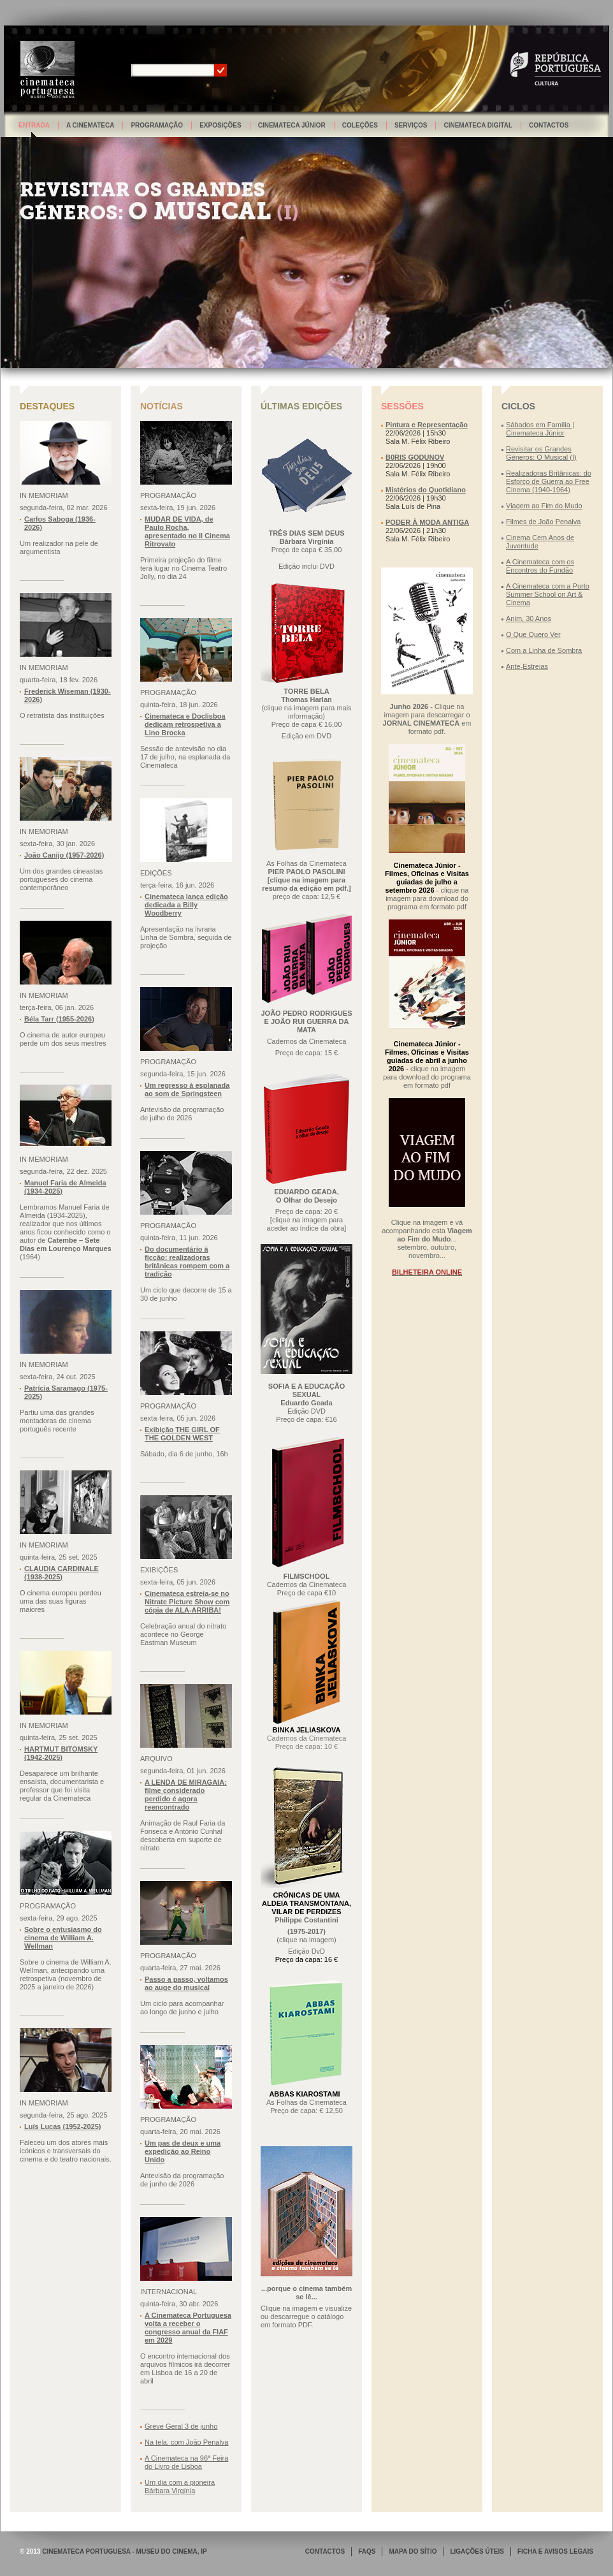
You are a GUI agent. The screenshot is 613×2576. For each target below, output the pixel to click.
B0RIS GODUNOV (415, 457)
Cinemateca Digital (478, 125)
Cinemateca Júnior (292, 125)
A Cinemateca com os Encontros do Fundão (540, 566)
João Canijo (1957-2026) (64, 855)
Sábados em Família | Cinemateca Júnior (540, 429)
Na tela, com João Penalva (186, 2442)
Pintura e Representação (427, 424)
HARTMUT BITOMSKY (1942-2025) (60, 1753)
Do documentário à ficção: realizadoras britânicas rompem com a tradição (187, 1261)
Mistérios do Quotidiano (426, 490)
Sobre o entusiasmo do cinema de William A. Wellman (63, 1938)
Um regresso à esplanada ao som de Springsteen (187, 1089)
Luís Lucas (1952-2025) (62, 2126)
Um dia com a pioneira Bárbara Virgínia (180, 2486)
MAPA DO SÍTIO (412, 2551)
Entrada (34, 125)
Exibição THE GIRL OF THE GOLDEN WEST (182, 1434)
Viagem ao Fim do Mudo (544, 505)
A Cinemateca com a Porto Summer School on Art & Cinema (547, 594)
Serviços (411, 125)
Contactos (548, 125)
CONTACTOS (325, 2551)
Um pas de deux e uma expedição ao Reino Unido (182, 2151)
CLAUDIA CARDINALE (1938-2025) (61, 1573)
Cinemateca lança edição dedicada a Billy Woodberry (186, 905)
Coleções (360, 125)
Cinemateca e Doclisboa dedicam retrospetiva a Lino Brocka (185, 724)
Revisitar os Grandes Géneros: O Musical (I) (541, 453)
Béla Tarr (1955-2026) (59, 1019)
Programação (157, 125)
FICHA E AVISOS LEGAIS (555, 2551)
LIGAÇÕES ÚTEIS (476, 2551)
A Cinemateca (90, 125)
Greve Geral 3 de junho (181, 2426)
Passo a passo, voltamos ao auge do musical (186, 1983)
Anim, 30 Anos (528, 618)
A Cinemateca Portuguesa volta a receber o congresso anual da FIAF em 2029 (188, 2327)
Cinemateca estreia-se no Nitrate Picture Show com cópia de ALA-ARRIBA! (187, 1602)
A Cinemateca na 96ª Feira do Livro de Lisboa (186, 2462)
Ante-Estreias (527, 666)
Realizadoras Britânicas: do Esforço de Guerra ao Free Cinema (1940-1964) (548, 481)
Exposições (220, 125)
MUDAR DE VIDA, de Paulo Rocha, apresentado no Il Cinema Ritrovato (187, 531)
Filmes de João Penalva (543, 521)
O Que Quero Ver (533, 634)
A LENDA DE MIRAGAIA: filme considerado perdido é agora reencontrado (186, 1794)
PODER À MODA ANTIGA (427, 522)
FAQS (366, 2551)
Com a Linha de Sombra (544, 650)
